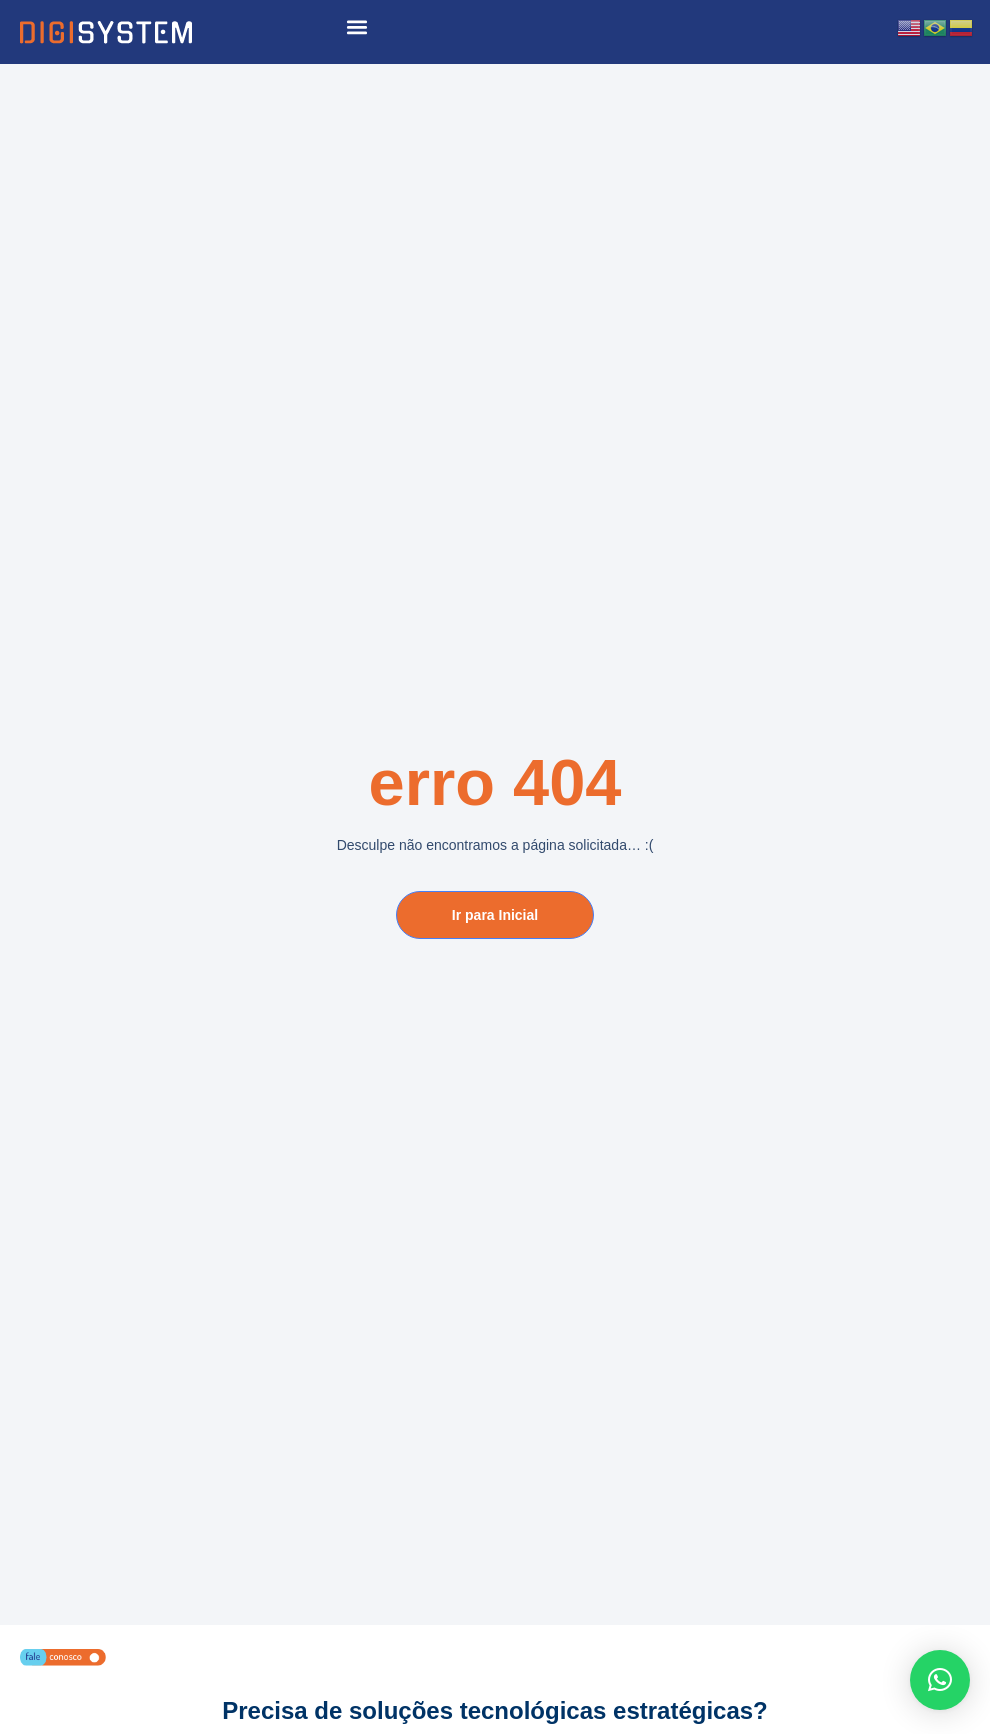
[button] (356, 26)
